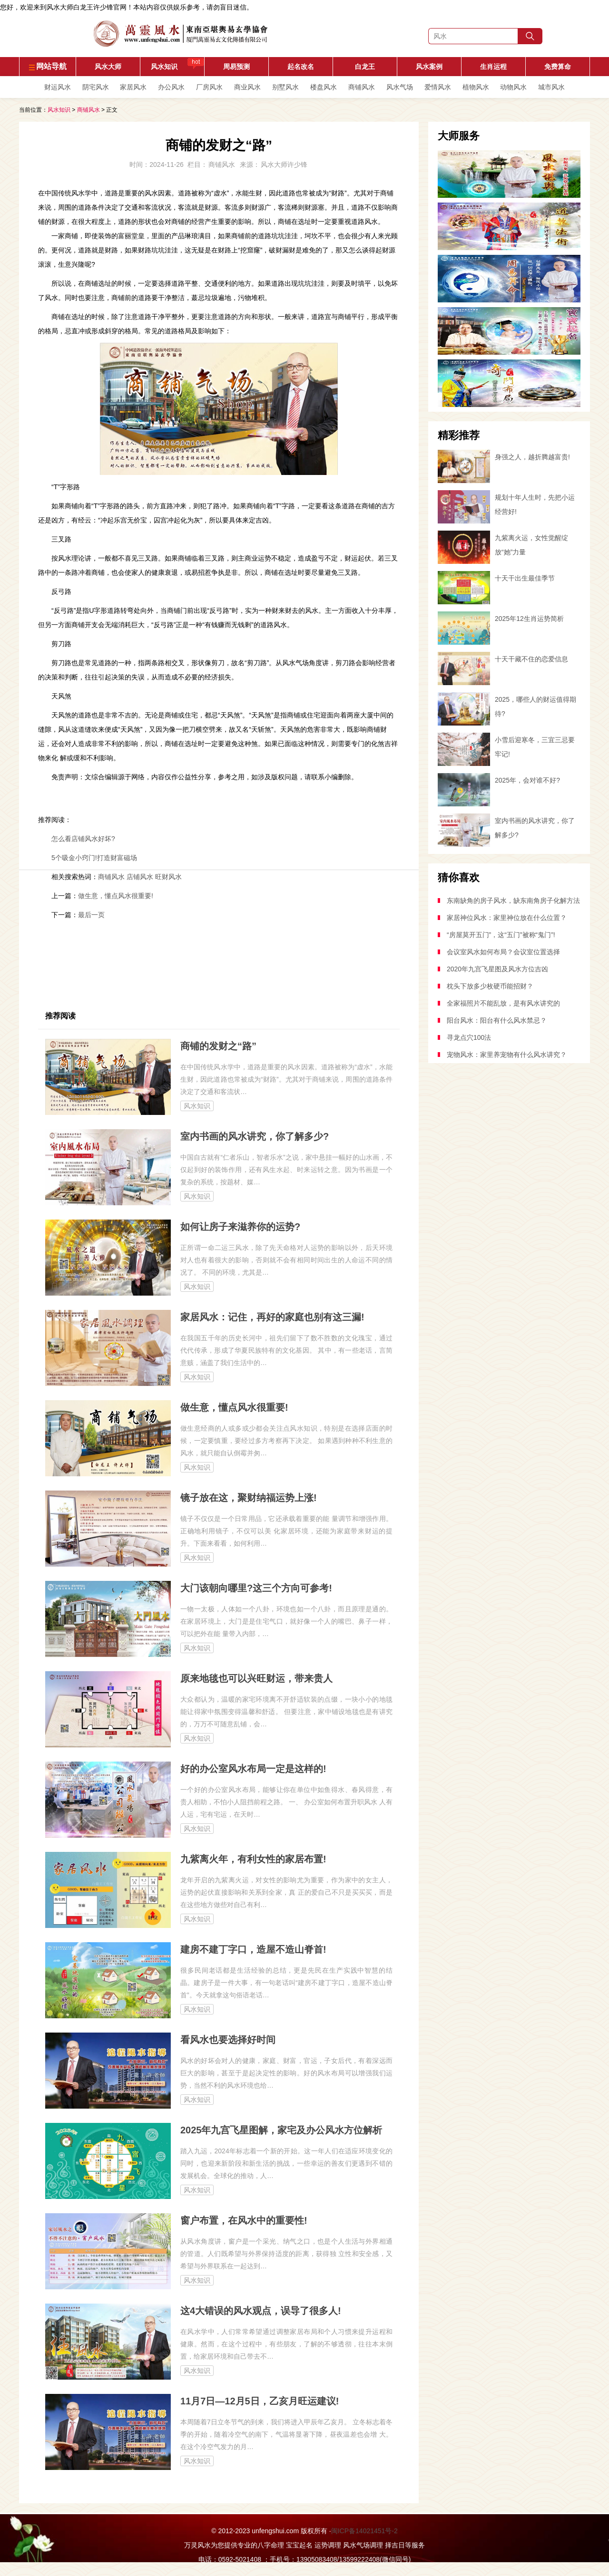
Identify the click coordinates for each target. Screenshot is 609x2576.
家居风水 (133, 87)
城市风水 (551, 87)
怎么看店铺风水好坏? (83, 839)
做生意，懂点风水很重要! (115, 896)
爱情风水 (437, 87)
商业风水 (247, 87)
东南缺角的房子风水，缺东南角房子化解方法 (513, 900)
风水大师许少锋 (284, 164)
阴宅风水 (95, 87)
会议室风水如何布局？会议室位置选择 (503, 952)
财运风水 (57, 87)
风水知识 (178, 63)
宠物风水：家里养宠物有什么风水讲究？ (507, 1054)
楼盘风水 (323, 87)
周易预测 (236, 66)
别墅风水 (285, 87)
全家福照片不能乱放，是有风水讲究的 (503, 1003)
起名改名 (300, 66)
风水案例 (429, 66)
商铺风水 (361, 87)
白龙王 (365, 66)
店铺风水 (140, 877)
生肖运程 (493, 66)
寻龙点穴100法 (469, 1037)
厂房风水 (209, 87)
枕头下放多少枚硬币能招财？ (490, 986)
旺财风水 (168, 877)
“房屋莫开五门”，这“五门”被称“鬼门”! (501, 935)
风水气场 (399, 87)
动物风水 (513, 87)
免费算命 (557, 66)
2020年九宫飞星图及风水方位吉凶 (497, 969)
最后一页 (91, 915)
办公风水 (171, 87)
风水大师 (108, 66)
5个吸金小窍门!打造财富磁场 (94, 858)
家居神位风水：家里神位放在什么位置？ (507, 917)
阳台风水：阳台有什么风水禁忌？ (497, 1020)
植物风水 (475, 87)
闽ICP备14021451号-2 (364, 2531)
